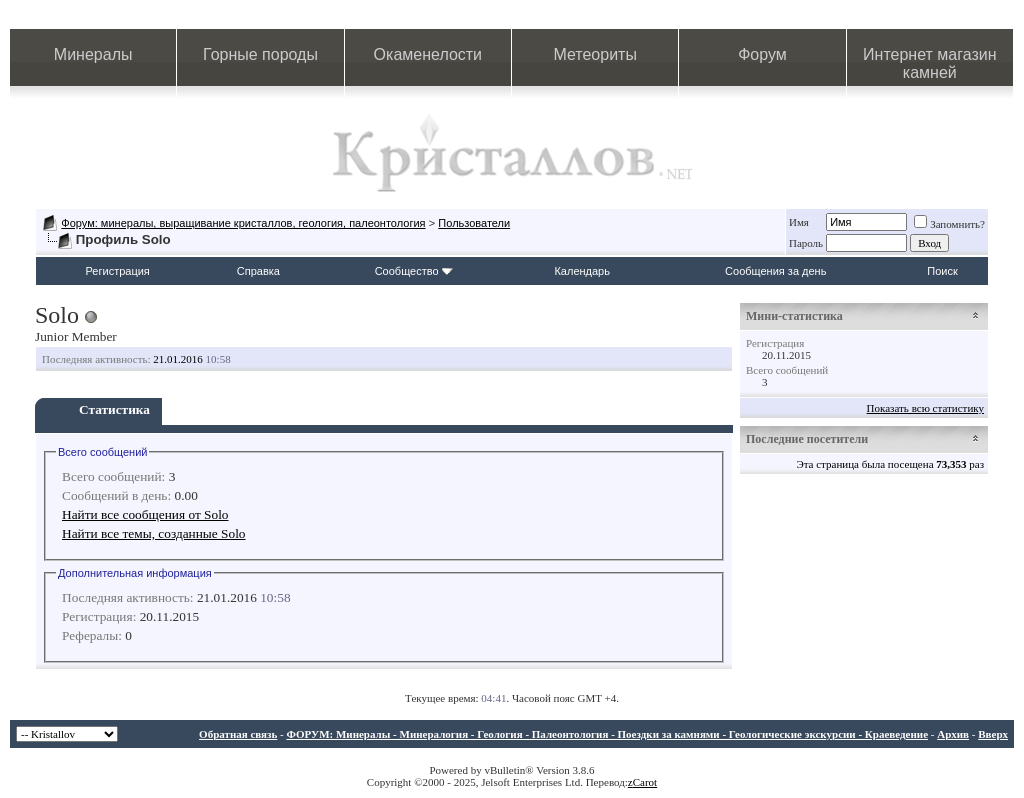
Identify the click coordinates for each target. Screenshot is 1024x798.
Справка (258, 271)
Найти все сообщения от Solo (145, 514)
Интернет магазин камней (929, 63)
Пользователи (474, 223)
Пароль (806, 243)
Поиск (942, 271)
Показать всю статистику (925, 408)
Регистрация (118, 271)
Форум (762, 54)
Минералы (93, 54)
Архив (953, 734)
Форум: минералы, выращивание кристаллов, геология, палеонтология (243, 223)
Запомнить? (949, 224)
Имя (799, 222)
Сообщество (414, 271)
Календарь (582, 271)
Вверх (993, 734)
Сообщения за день (775, 271)
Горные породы (260, 54)
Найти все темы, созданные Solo (154, 533)
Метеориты (594, 54)
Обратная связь (238, 734)
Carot (645, 782)
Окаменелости (428, 54)
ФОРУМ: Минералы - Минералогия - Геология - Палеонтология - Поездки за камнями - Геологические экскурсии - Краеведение (607, 734)
